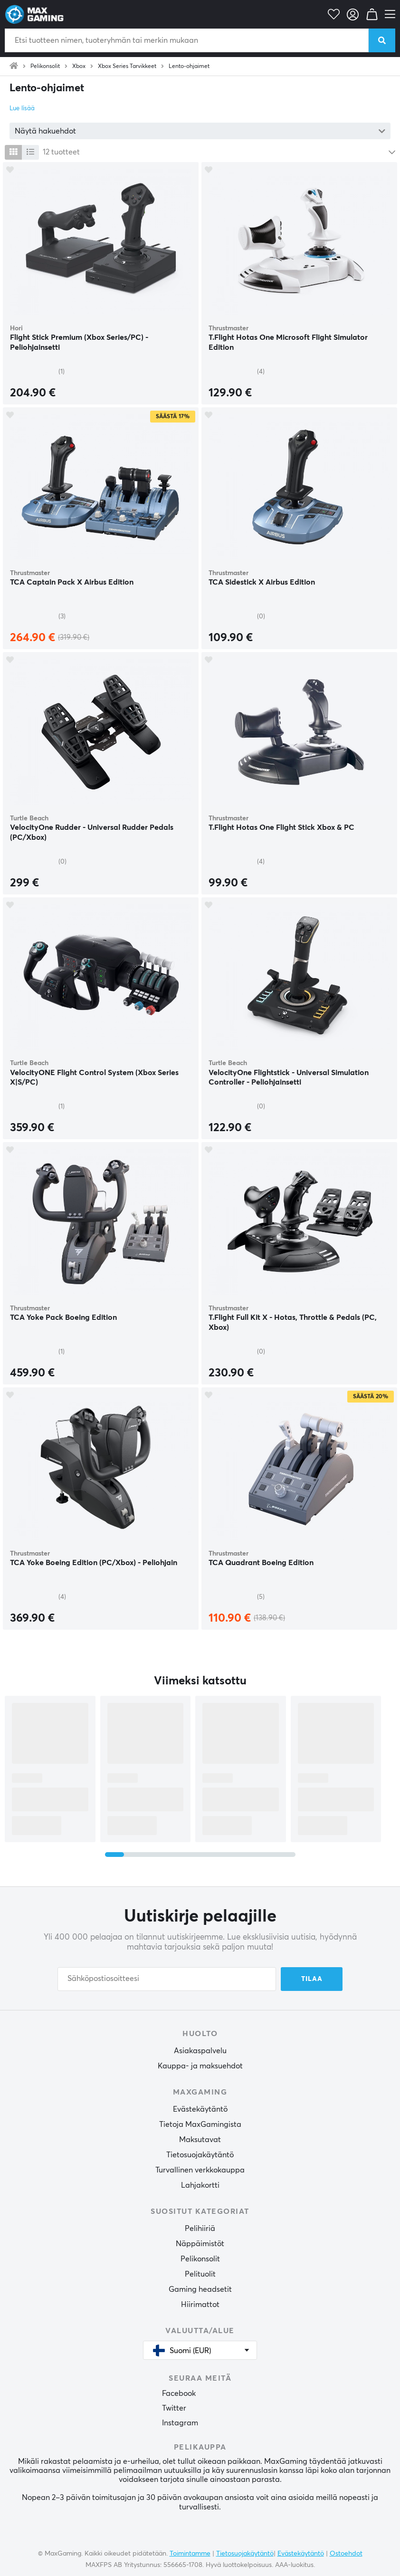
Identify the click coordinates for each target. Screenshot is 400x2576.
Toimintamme (190, 2553)
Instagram (180, 2423)
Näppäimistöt (200, 2244)
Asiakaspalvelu (200, 2051)
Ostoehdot (346, 2553)
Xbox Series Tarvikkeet (127, 66)
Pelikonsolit (45, 66)
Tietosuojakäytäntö (200, 2155)
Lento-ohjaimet (189, 66)
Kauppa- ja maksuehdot (200, 2066)
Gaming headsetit (200, 2289)
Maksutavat (200, 2139)
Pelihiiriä (200, 2228)
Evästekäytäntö (200, 2109)
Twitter (174, 2408)
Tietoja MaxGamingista (200, 2124)
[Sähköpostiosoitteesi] (166, 1979)
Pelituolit (200, 2274)
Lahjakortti (200, 2185)
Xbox (79, 66)
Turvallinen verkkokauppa (200, 2170)
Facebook (179, 2393)
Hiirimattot (200, 2304)
